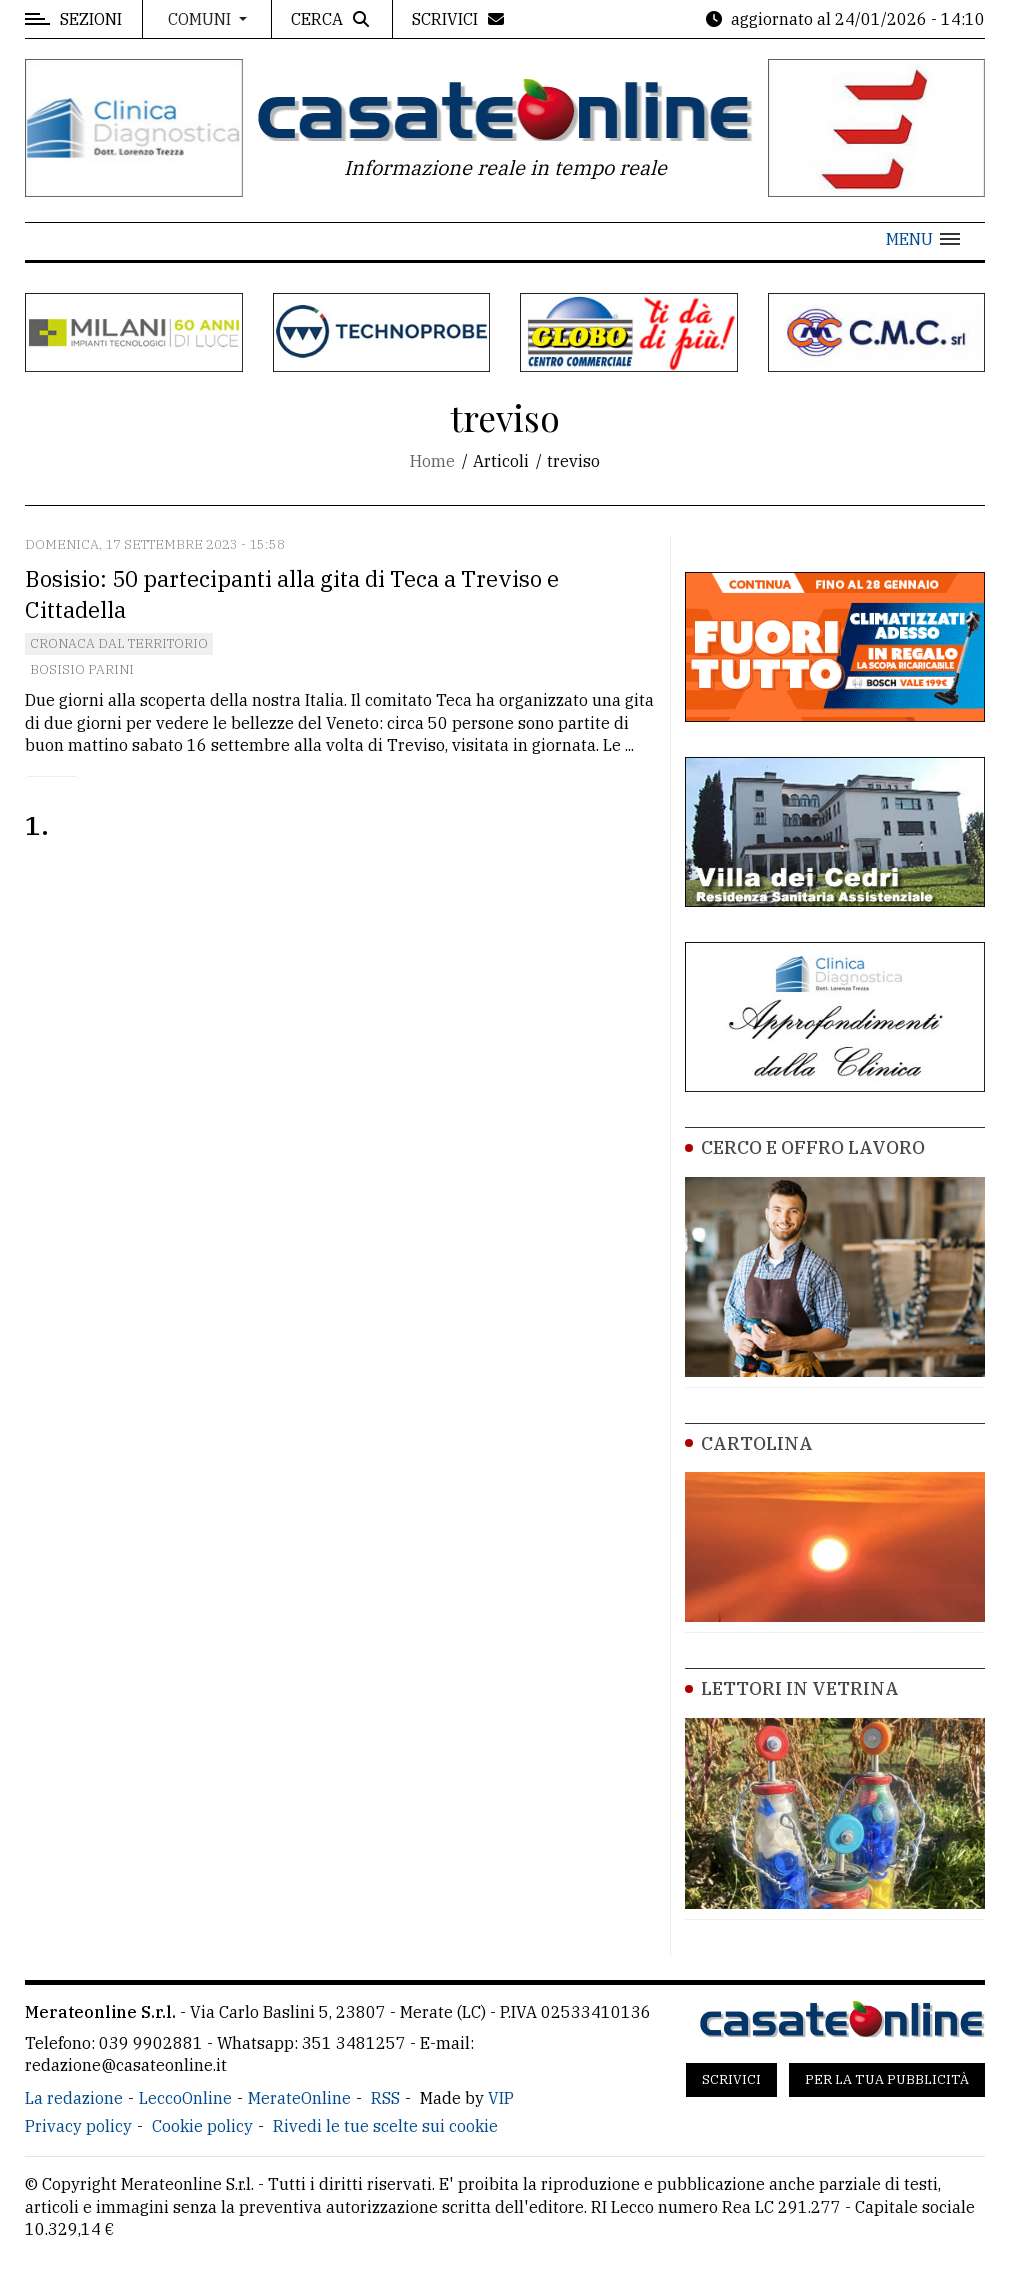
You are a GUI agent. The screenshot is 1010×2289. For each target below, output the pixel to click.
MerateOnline (299, 2098)
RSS (385, 2098)
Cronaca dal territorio (119, 643)
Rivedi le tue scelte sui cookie (385, 2126)
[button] (923, 239)
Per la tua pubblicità (887, 2079)
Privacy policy (78, 2126)
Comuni (201, 19)
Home (432, 461)
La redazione (74, 2098)
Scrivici (731, 2079)
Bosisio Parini (82, 669)
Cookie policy (202, 2126)
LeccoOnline (185, 2098)
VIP (501, 2098)
